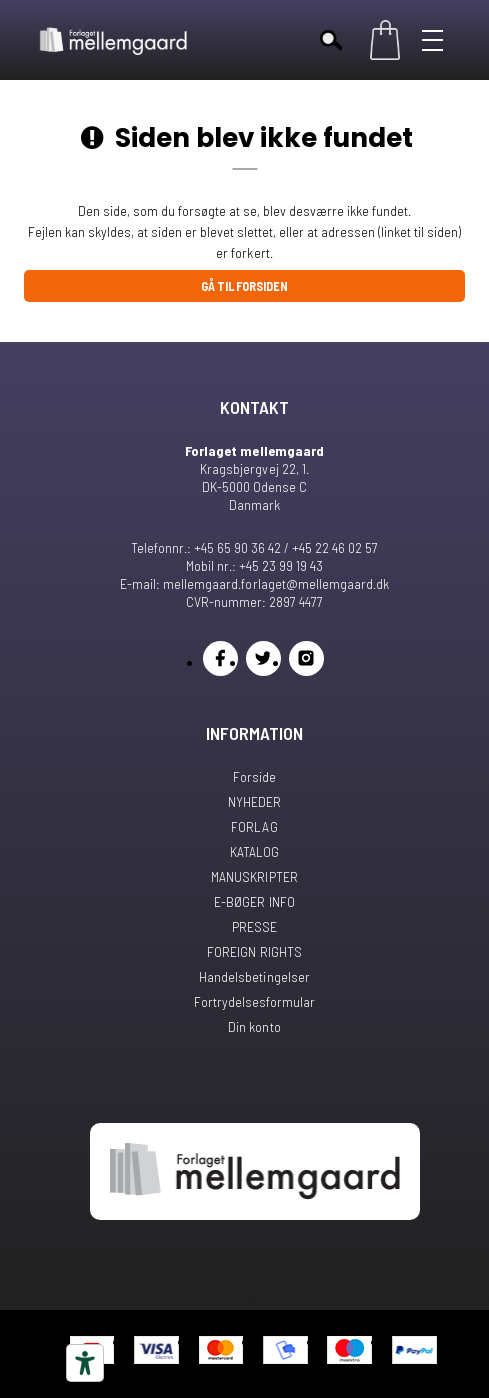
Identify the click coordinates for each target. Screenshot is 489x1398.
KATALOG (254, 851)
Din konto (254, 1026)
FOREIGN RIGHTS (254, 951)
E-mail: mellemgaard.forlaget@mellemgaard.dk (254, 583)
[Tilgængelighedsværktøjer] (85, 1363)
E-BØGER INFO (254, 901)
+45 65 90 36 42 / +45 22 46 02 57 (286, 547)
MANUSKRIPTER (254, 876)
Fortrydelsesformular (254, 1001)
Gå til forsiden (244, 286)
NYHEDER (254, 801)
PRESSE (254, 926)
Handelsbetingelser (254, 976)
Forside (254, 776)
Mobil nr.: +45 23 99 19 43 (254, 565)
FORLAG (254, 826)
